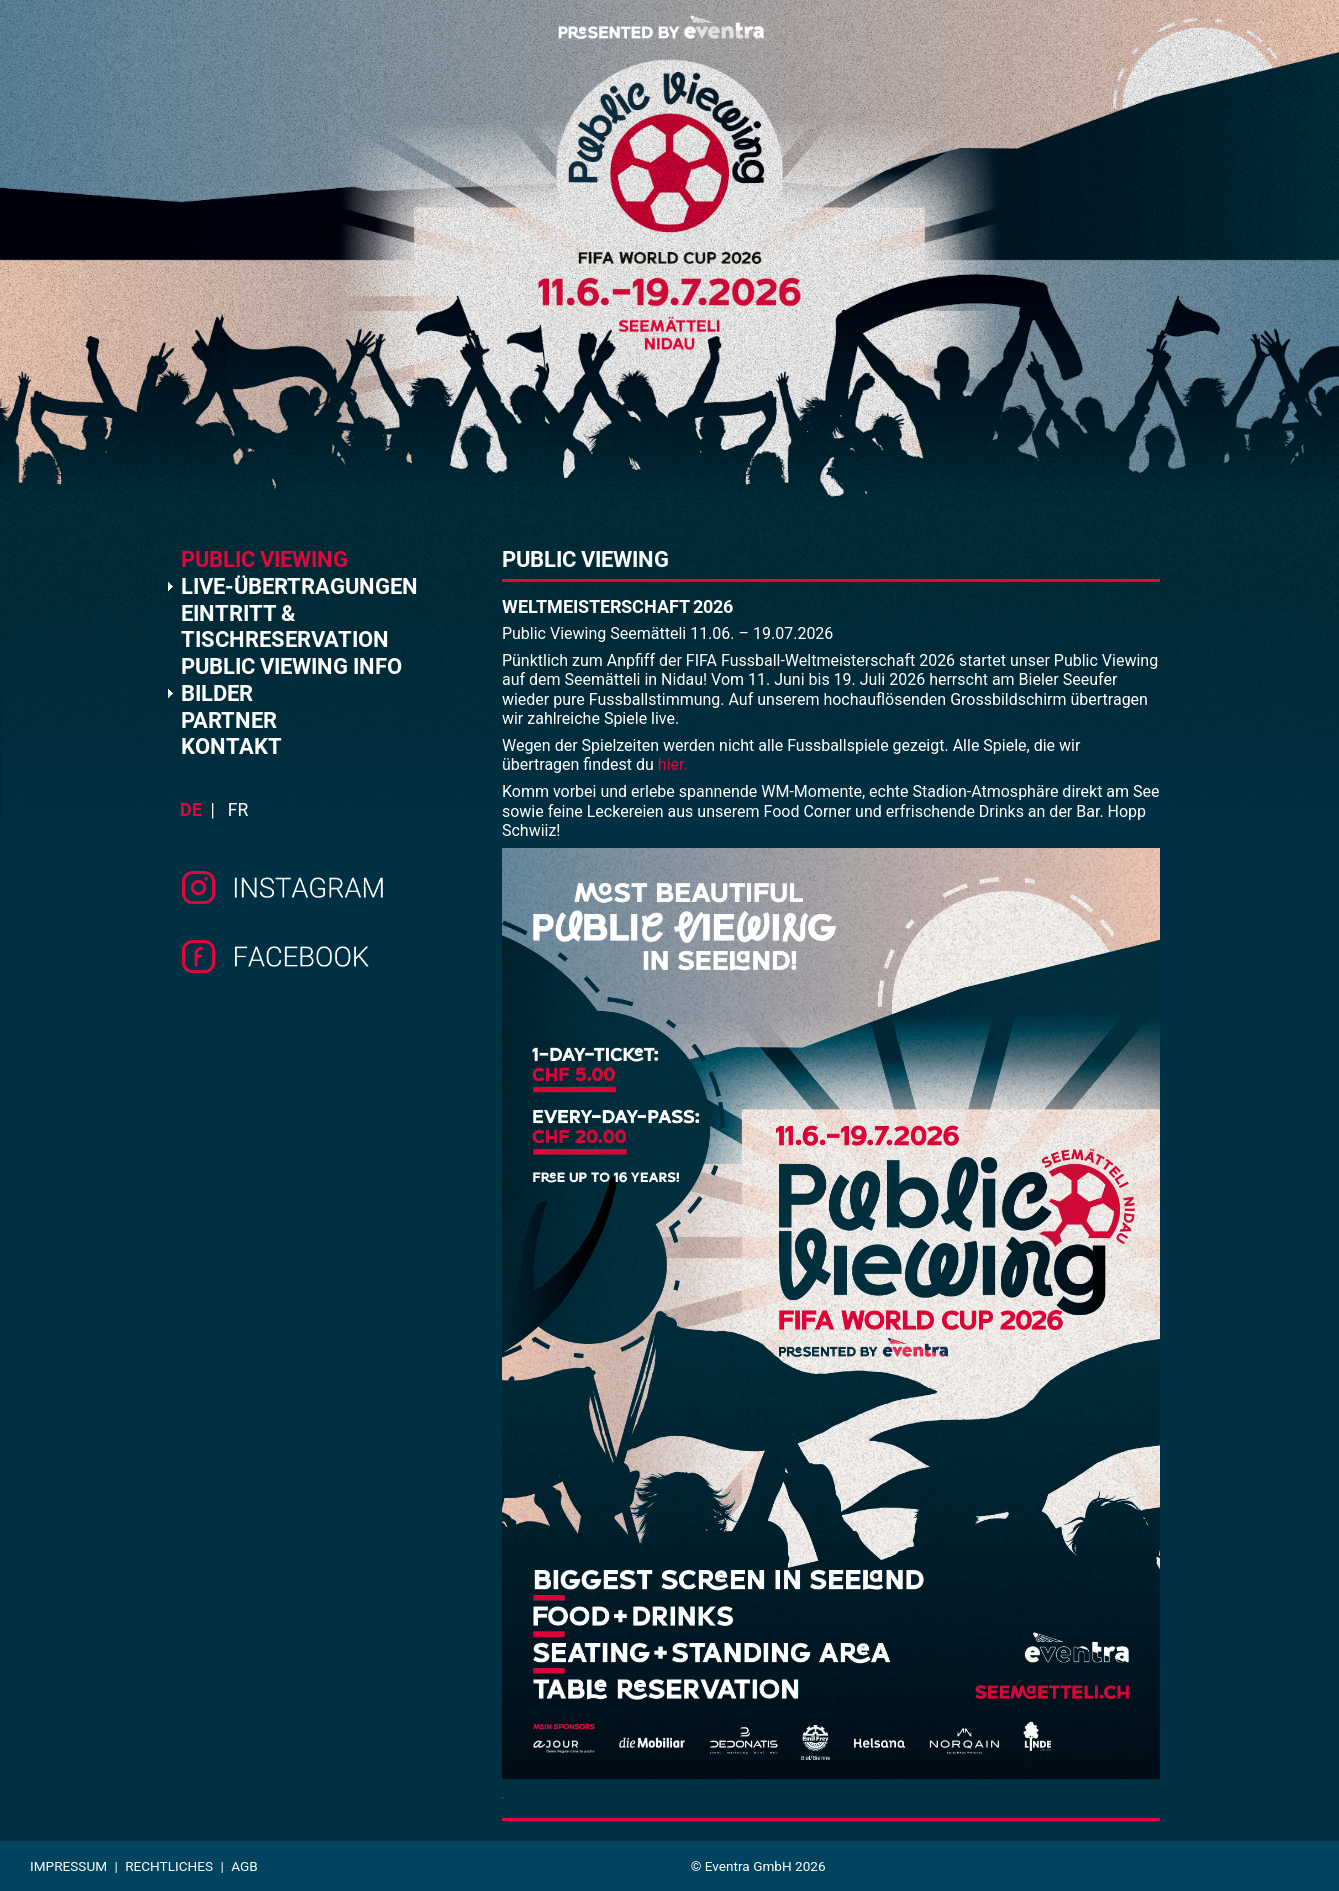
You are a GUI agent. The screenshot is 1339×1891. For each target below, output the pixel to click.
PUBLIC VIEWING (264, 559)
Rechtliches (169, 1866)
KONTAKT (231, 746)
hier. (673, 764)
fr (238, 810)
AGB (244, 1866)
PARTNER (229, 720)
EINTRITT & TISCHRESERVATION (285, 626)
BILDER (217, 693)
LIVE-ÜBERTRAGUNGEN (299, 586)
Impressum (68, 1866)
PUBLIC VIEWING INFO (291, 666)
